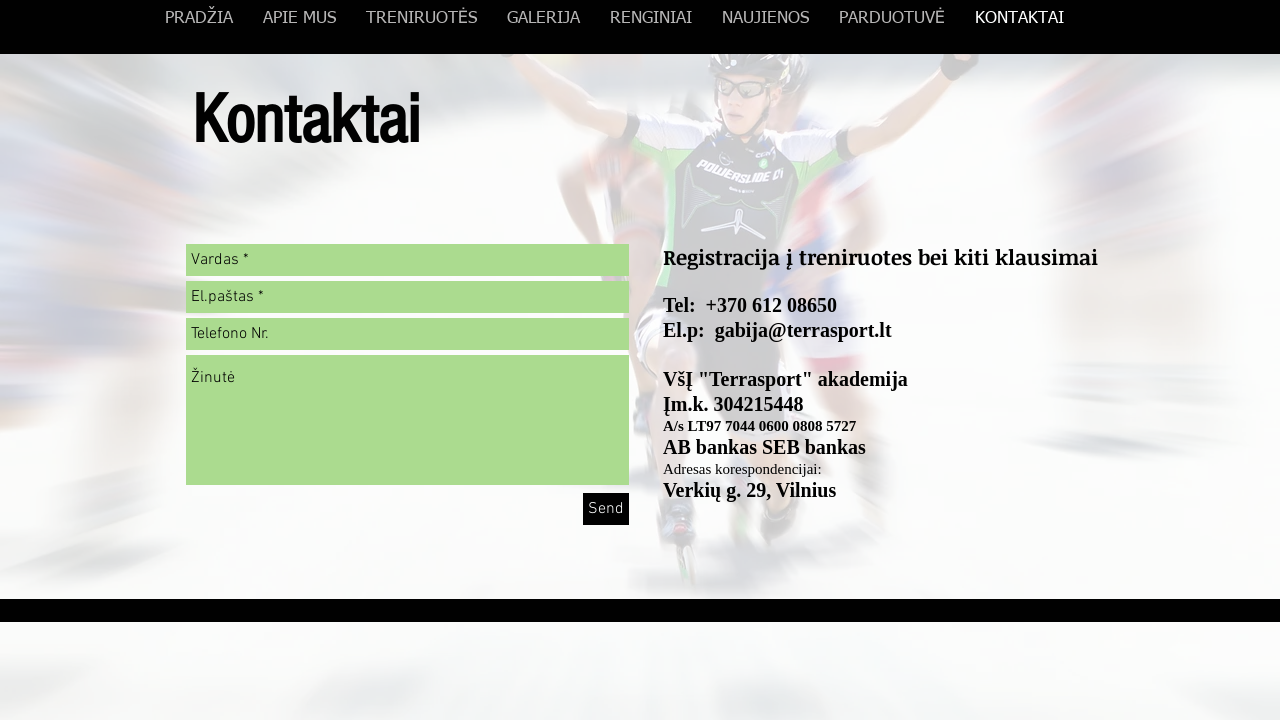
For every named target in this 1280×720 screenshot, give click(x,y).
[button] (543, 19)
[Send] (606, 509)
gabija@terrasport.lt (803, 330)
